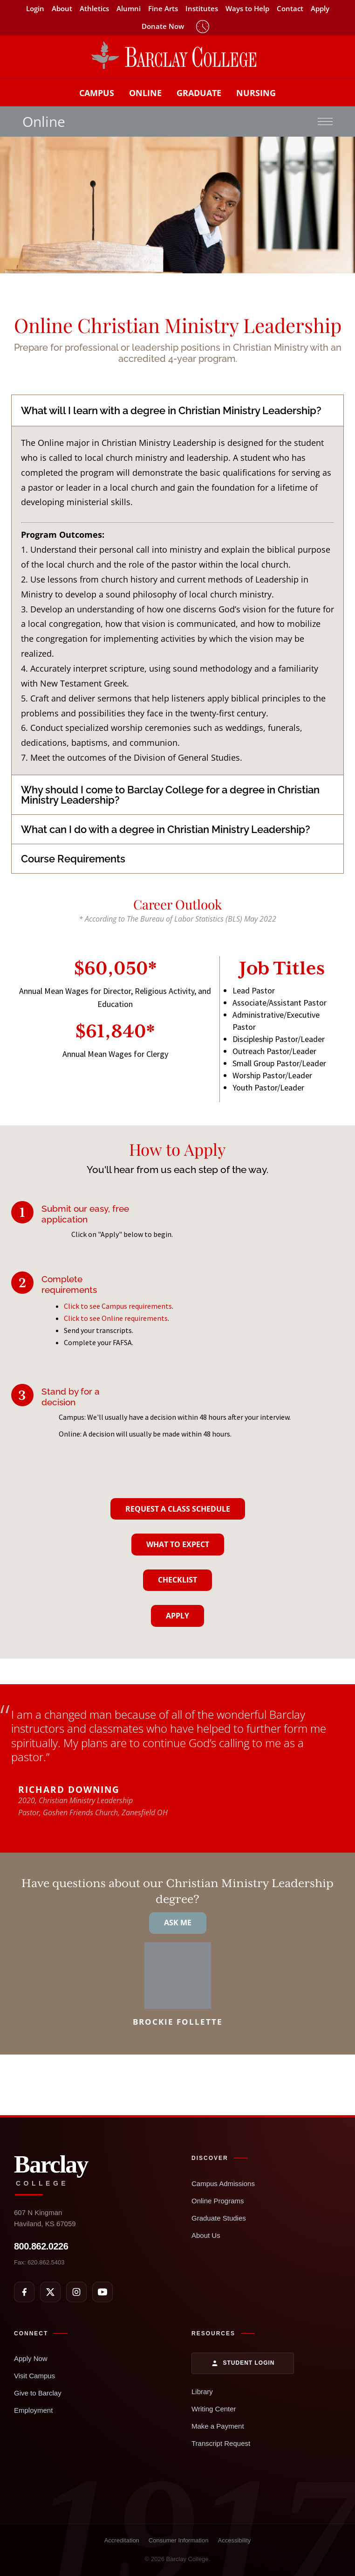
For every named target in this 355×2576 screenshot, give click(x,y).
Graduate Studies (218, 2218)
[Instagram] (76, 2292)
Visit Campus (34, 2376)
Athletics (94, 9)
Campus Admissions (223, 2183)
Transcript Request (220, 2443)
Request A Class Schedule (177, 1509)
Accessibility (234, 2540)
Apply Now (31, 2358)
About (62, 9)
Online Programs (217, 2201)
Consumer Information (179, 2540)
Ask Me (177, 1922)
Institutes (201, 9)
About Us (205, 2235)
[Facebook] (24, 2292)
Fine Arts (163, 9)
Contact (290, 9)
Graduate (199, 92)
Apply (320, 9)
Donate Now (163, 26)
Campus (96, 92)
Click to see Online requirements (116, 1318)
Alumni (128, 9)
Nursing (256, 92)
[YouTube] (102, 2292)
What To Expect (177, 1544)
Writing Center (213, 2409)
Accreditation (121, 2540)
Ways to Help (247, 9)
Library (202, 2391)
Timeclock (203, 26)
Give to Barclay (37, 2393)
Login (35, 9)
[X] (50, 2292)
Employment (33, 2410)
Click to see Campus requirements (118, 1306)
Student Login (243, 2363)
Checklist (177, 1580)
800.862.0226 (41, 2246)
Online (145, 92)
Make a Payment (217, 2426)
